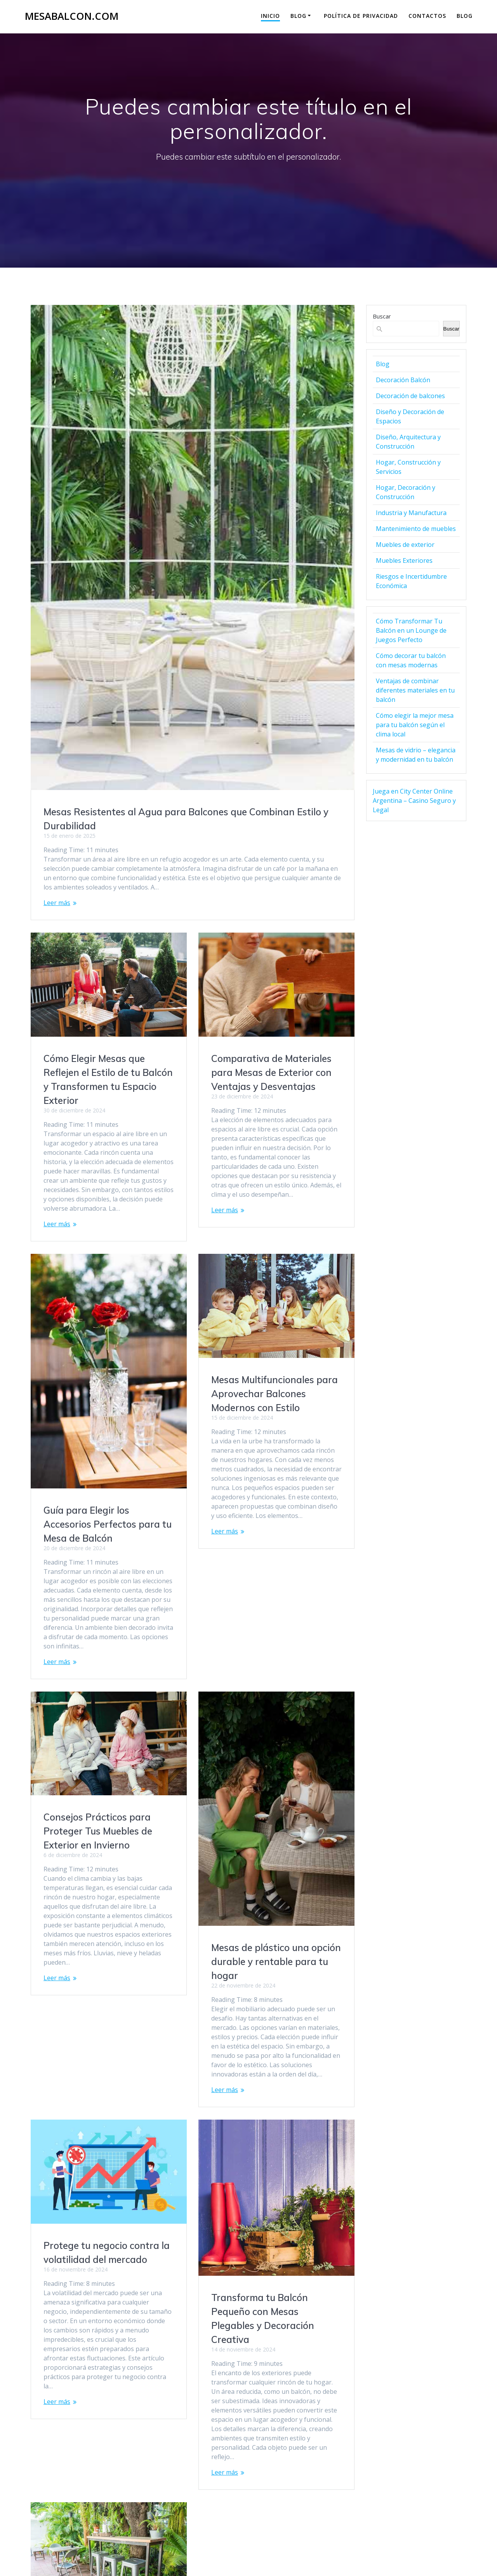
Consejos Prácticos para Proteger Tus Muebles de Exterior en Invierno (97, 1701)
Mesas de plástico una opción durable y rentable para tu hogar (276, 1947)
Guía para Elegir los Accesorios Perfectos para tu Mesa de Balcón (275, 1510)
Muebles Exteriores (404, 560)
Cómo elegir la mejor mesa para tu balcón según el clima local (415, 724)
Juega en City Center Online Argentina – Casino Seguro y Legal (414, 800)
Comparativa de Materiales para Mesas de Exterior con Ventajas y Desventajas (271, 1072)
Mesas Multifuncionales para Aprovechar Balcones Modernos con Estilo (106, 1393)
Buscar (382, 316)
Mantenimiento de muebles (416, 528)
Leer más (56, 902)
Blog (298, 15)
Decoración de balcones (410, 396)
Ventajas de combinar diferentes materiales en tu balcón (415, 690)
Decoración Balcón (403, 380)
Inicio (270, 15)
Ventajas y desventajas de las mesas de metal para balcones (101, 2345)
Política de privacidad (361, 15)
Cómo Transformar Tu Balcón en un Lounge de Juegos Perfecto (411, 630)
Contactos (427, 15)
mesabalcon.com (71, 16)
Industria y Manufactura (411, 512)
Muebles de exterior (405, 544)
